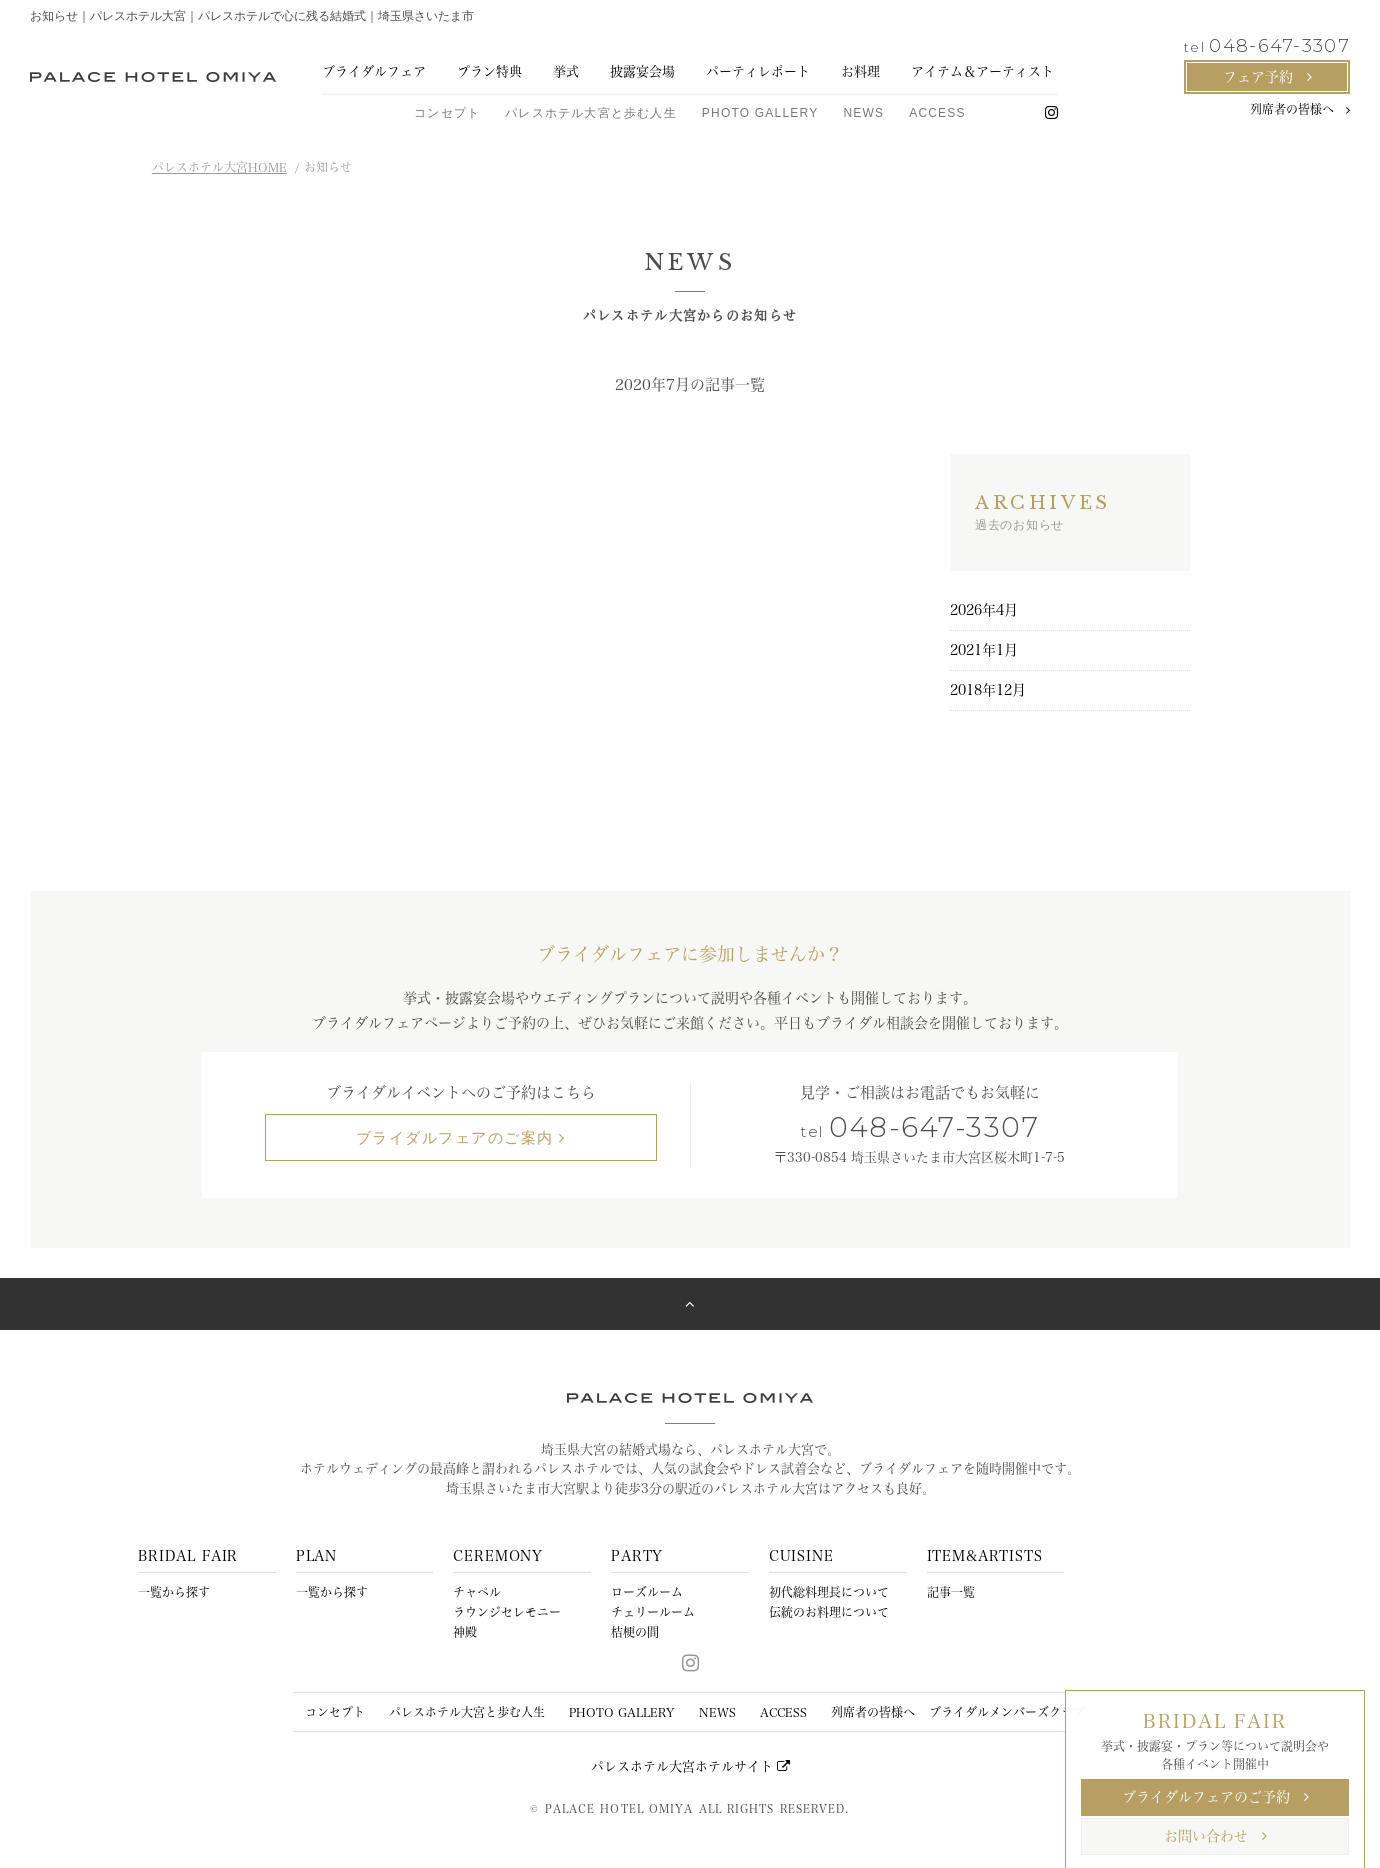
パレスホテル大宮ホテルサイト (690, 1766)
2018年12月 (988, 690)
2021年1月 (984, 650)
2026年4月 (984, 610)
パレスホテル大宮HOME (219, 167)
